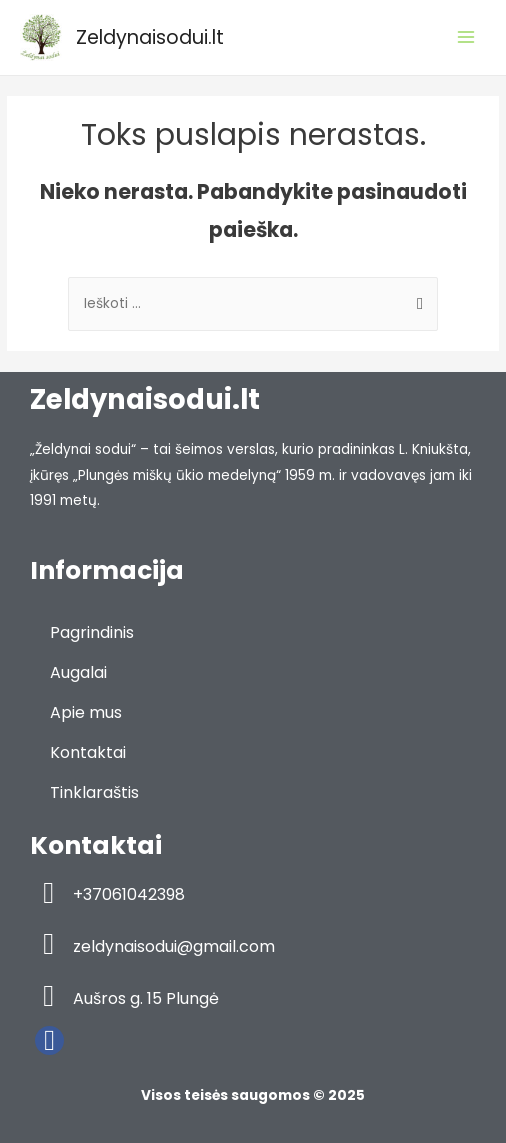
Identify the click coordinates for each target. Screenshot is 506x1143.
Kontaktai (88, 752)
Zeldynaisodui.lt (150, 37)
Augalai (78, 672)
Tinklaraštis (94, 792)
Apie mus (86, 712)
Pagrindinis (92, 632)
